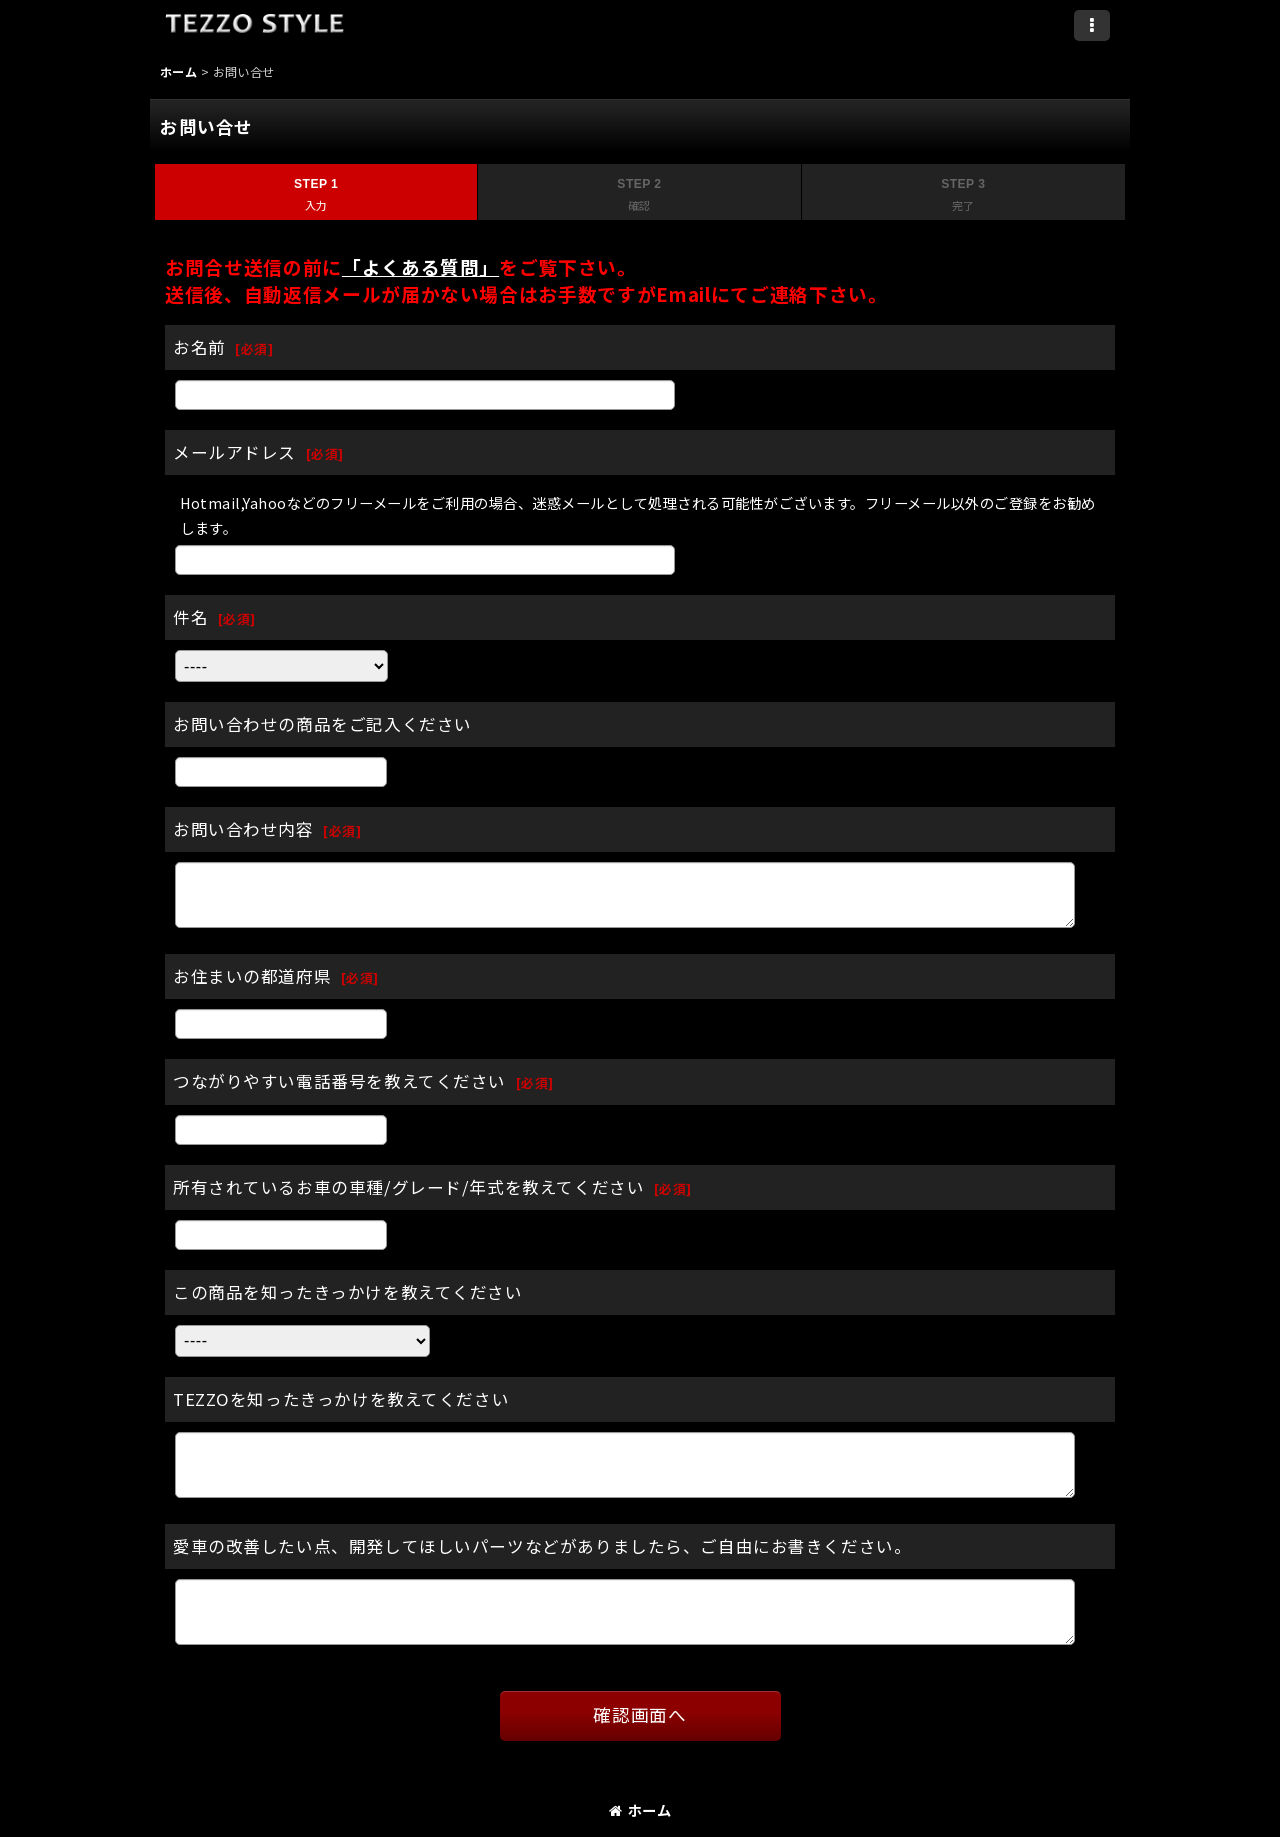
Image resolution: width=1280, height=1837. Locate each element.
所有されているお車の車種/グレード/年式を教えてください (408, 1187)
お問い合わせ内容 (243, 829)
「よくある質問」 (420, 266)
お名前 (199, 347)
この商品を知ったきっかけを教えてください (348, 1292)
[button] (1092, 25)
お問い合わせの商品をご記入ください (322, 724)
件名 (190, 617)
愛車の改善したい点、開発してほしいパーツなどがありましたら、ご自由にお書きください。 (542, 1546)
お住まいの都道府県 (252, 976)
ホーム (640, 1809)
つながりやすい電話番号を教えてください (339, 1081)
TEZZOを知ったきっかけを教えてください (341, 1399)
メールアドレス (234, 452)
